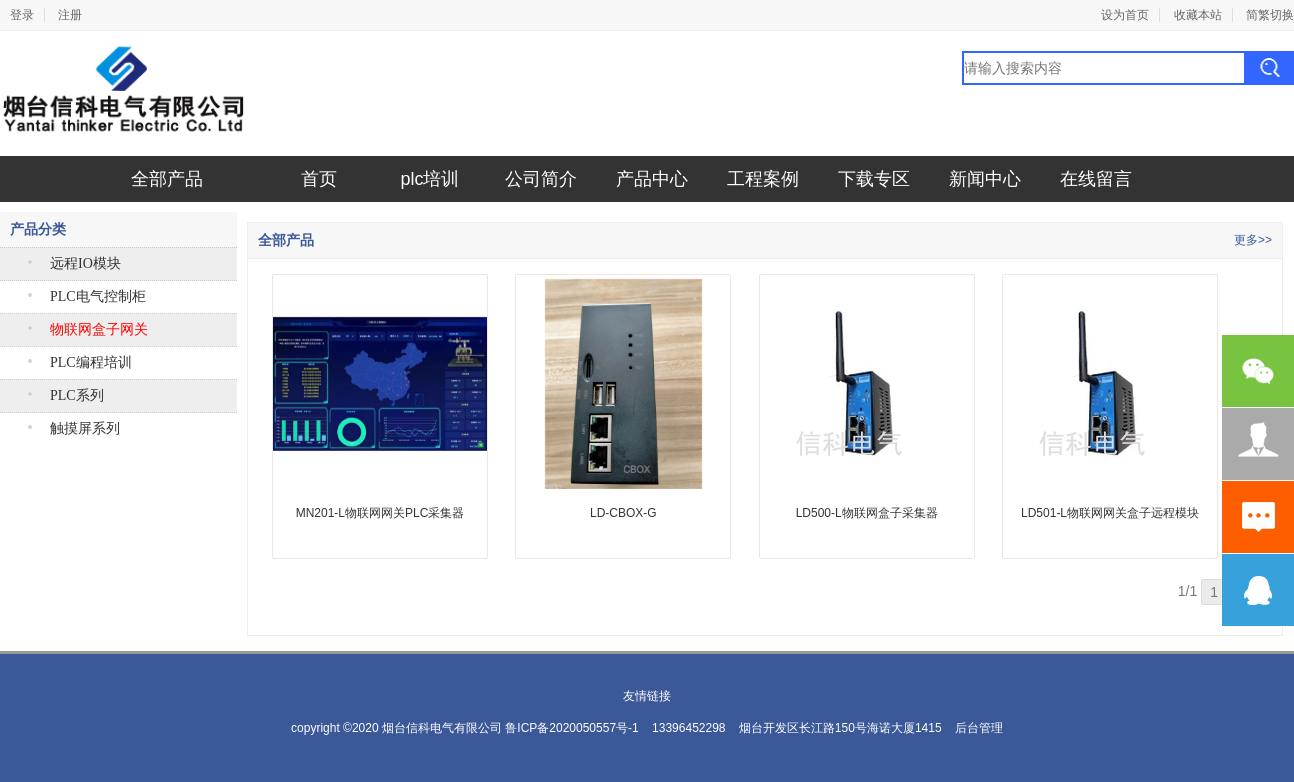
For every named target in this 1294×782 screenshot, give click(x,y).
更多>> (1253, 240)
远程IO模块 (85, 263)
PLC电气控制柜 (98, 296)
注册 (70, 15)
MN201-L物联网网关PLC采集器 (380, 513)
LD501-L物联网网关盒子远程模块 (1110, 513)
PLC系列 (77, 395)
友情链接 (647, 696)
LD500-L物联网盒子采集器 (867, 513)
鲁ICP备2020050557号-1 (571, 728)
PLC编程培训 (91, 362)
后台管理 (979, 728)
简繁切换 (1270, 15)
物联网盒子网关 (99, 329)
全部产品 (167, 179)
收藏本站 (1198, 15)
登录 (22, 15)
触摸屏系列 (85, 428)
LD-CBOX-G (623, 513)
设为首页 (1125, 15)
